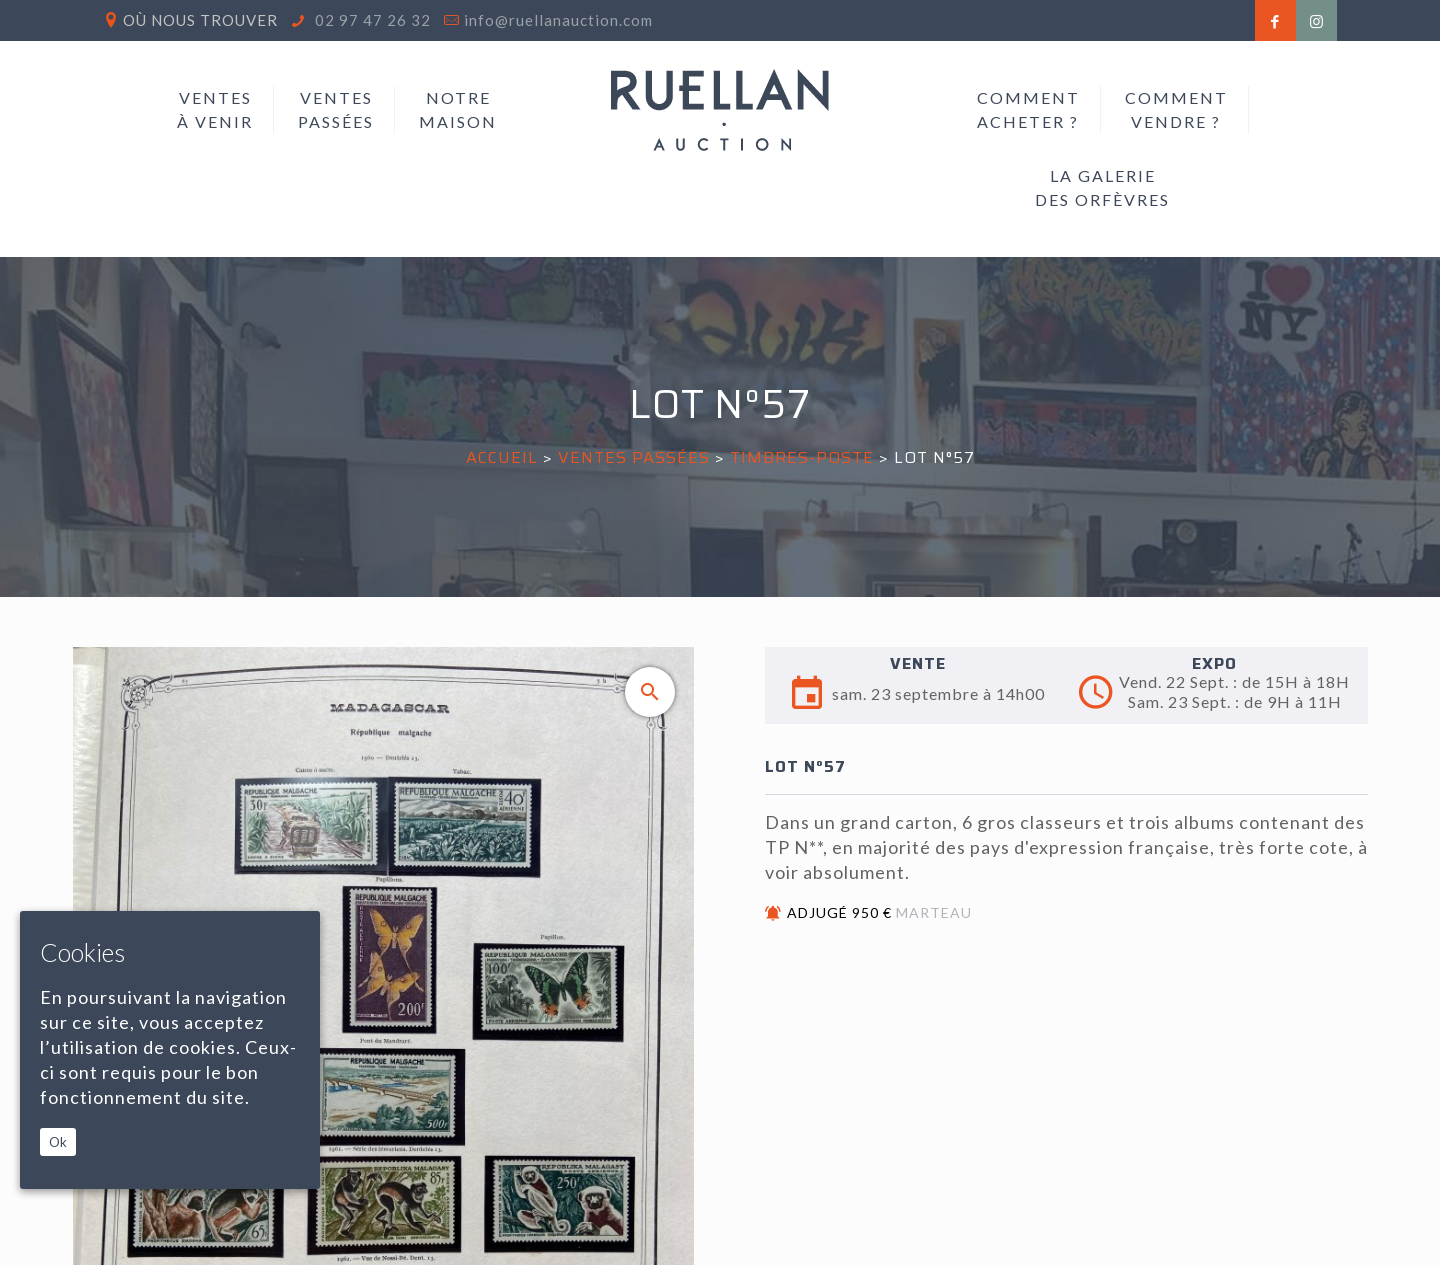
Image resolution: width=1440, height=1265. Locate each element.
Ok (58, 1142)
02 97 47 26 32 (371, 20)
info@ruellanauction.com (558, 20)
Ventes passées (634, 457)
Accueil (502, 457)
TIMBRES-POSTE (802, 457)
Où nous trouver (200, 20)
